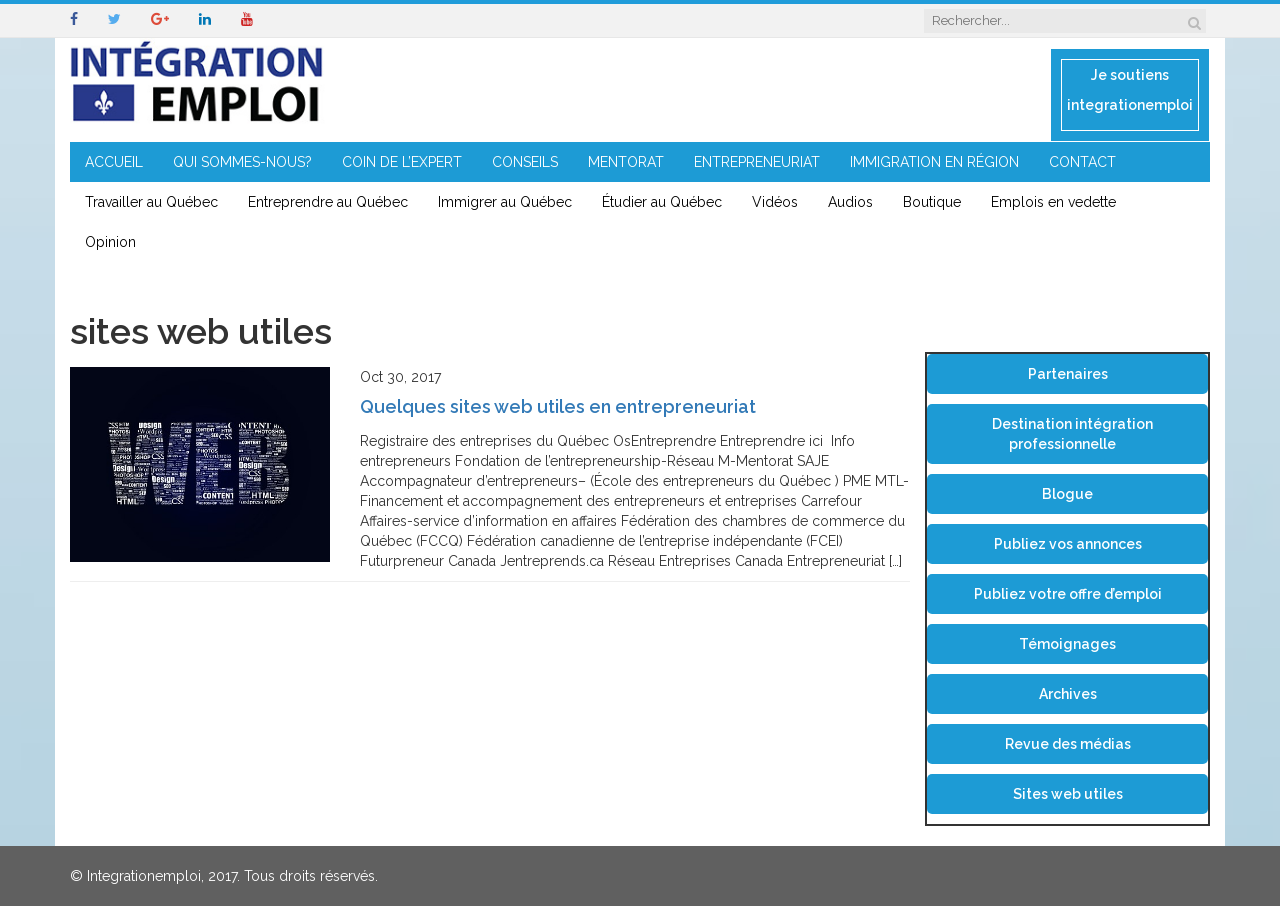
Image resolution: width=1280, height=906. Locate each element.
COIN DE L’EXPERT (402, 162)
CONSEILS (525, 162)
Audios (850, 202)
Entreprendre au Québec (328, 202)
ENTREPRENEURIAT (757, 162)
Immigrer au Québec (505, 202)
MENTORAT (626, 162)
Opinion (110, 242)
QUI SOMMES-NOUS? (242, 162)
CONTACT (1082, 162)
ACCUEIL (114, 162)
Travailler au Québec (151, 202)
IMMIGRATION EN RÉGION (934, 162)
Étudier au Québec (662, 202)
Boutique (932, 202)
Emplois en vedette (1053, 202)
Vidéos (775, 202)
